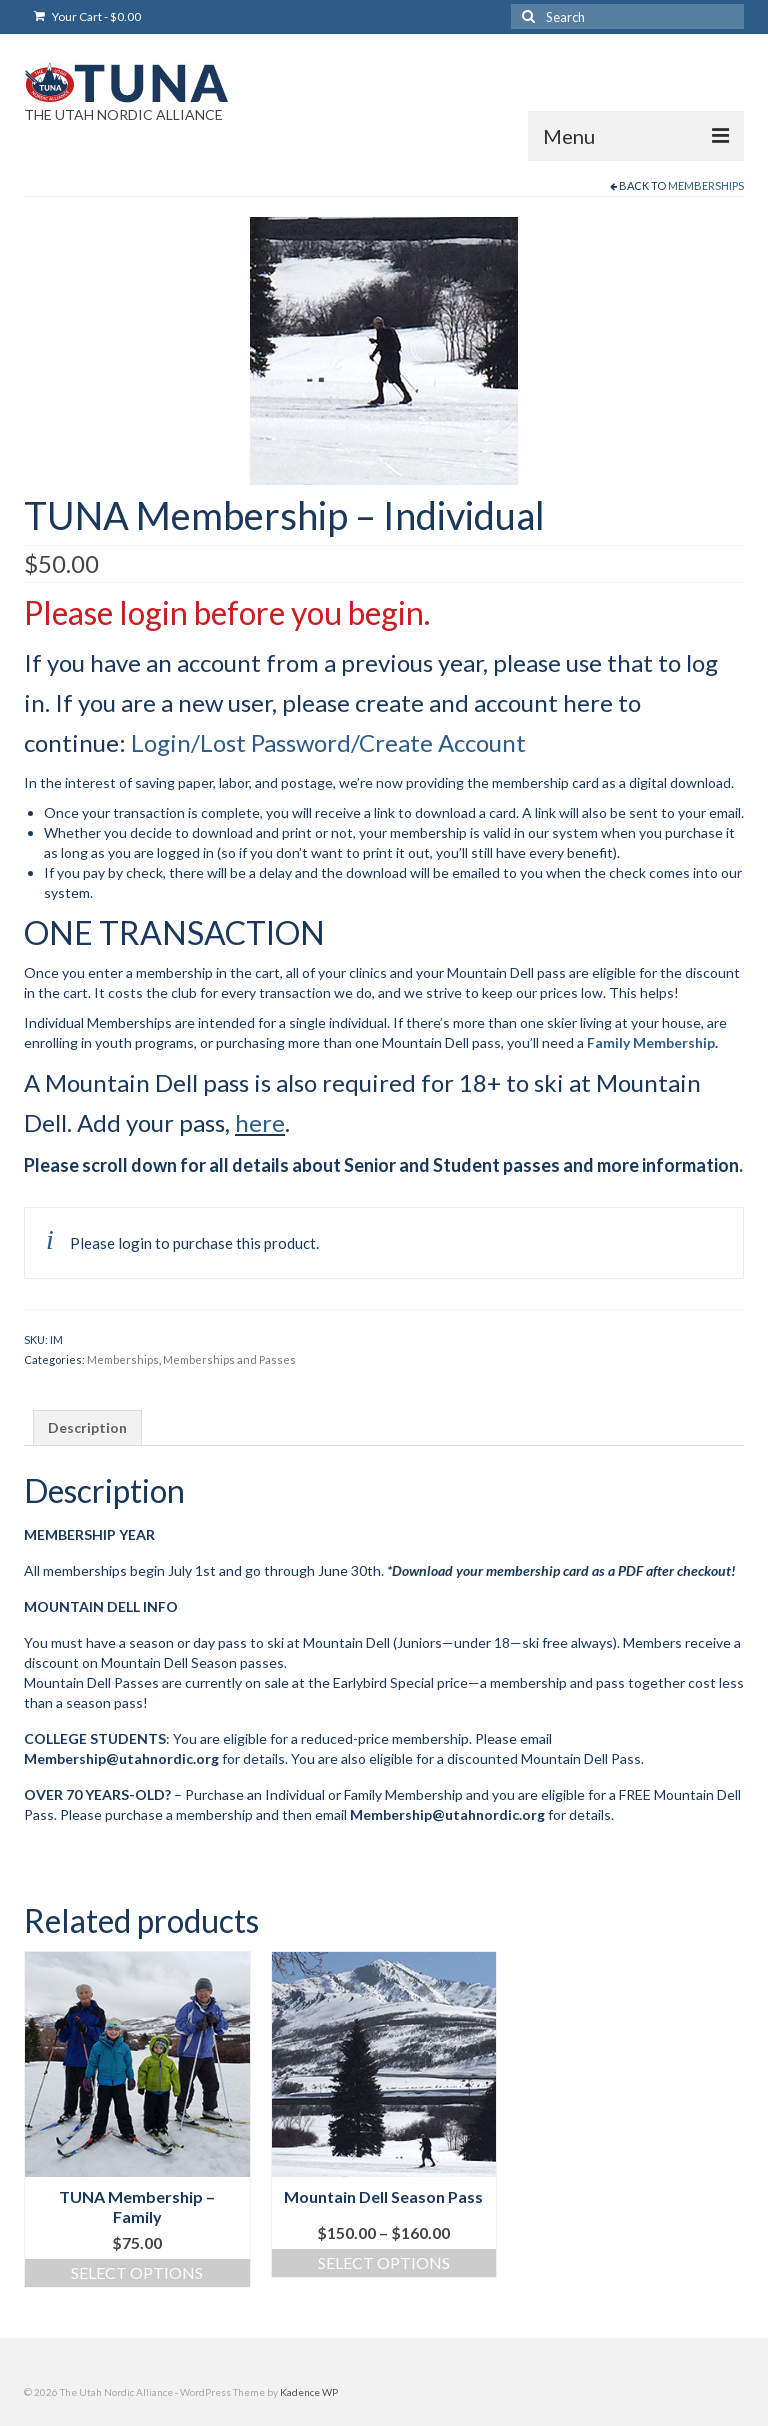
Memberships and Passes (229, 1359)
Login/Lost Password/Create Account (328, 742)
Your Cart (87, 16)
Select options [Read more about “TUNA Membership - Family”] (137, 2272)
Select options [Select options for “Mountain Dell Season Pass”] (384, 2262)
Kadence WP (309, 2392)
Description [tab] (87, 1427)
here (260, 1122)
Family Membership (651, 1042)
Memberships (706, 185)
